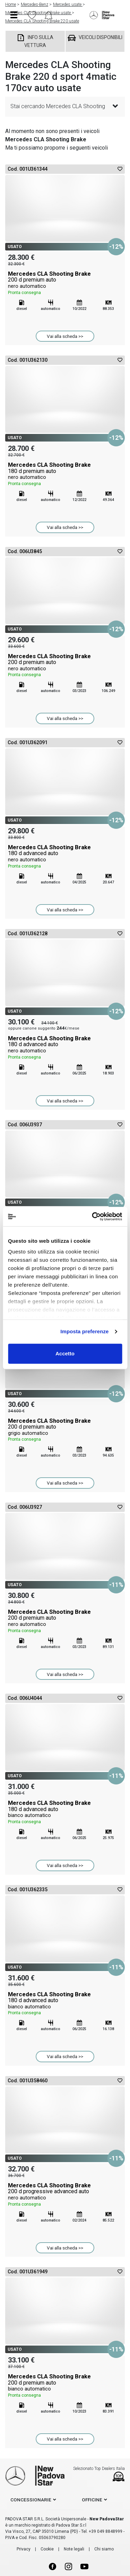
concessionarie (30, 2499)
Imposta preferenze (84, 1331)
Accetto (65, 1353)
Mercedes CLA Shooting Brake (65, 283)
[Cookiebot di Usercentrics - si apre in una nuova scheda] (92, 1216)
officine (92, 2499)
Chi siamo (104, 2549)
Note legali (74, 2549)
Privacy (24, 2549)
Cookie (47, 2549)
